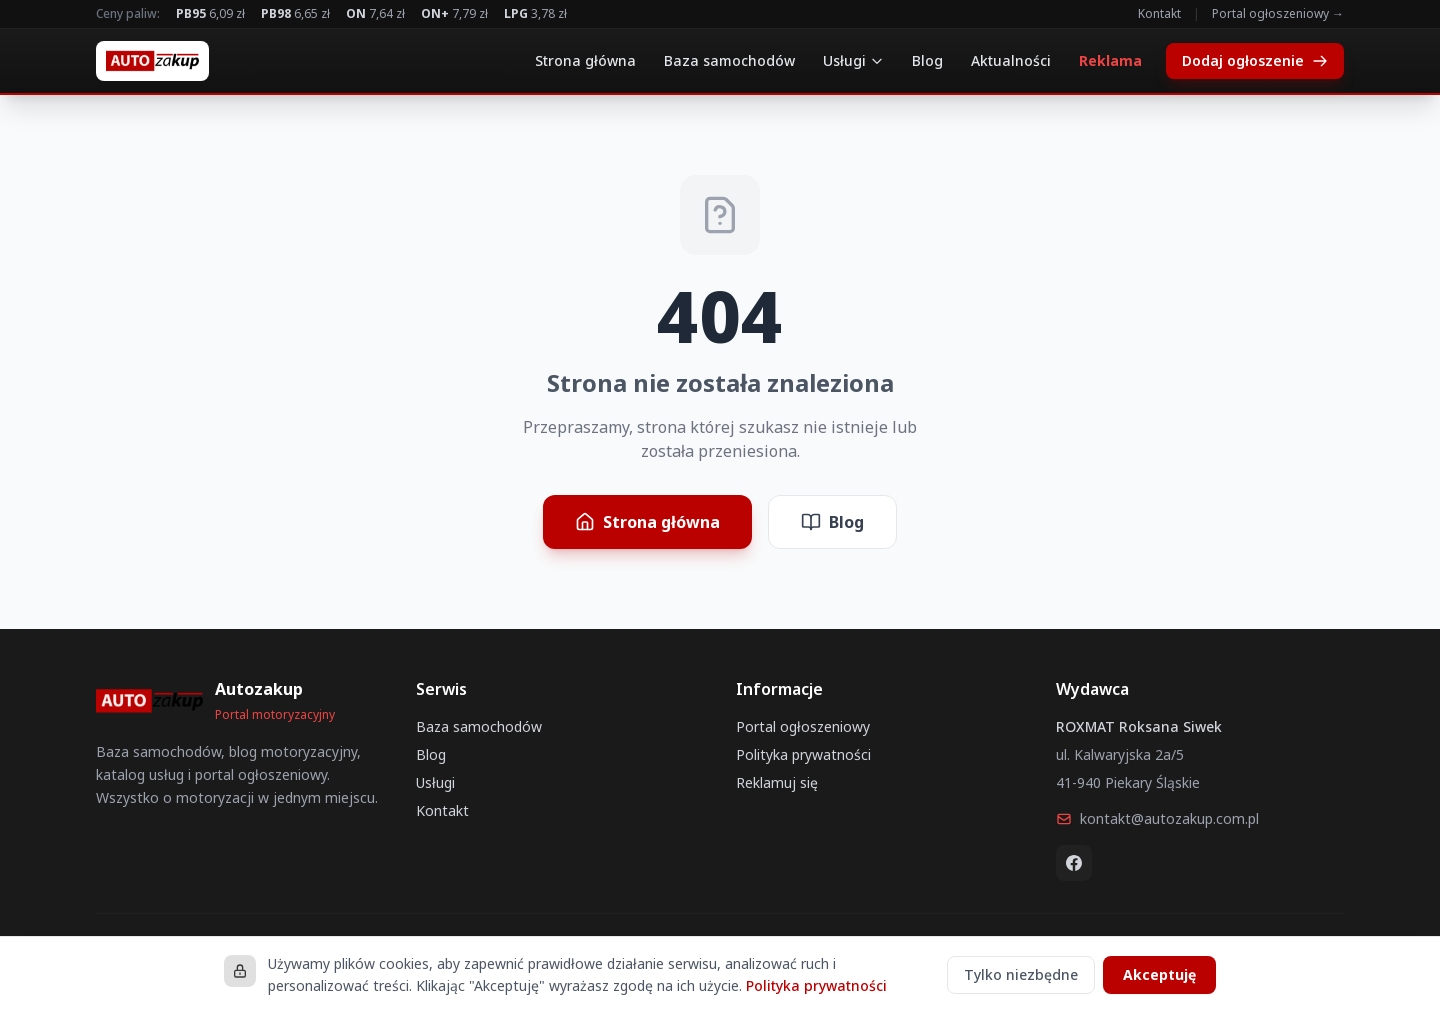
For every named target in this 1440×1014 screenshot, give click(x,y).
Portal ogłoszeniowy (803, 726)
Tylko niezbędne (1021, 974)
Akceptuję (1159, 974)
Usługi (853, 60)
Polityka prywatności (803, 754)
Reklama (1110, 60)
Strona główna (585, 60)
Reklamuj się (777, 782)
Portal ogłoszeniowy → (1278, 14)
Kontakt (1159, 14)
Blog (927, 60)
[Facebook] (1074, 863)
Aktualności (1011, 60)
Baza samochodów (729, 60)
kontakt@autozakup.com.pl (1157, 818)
